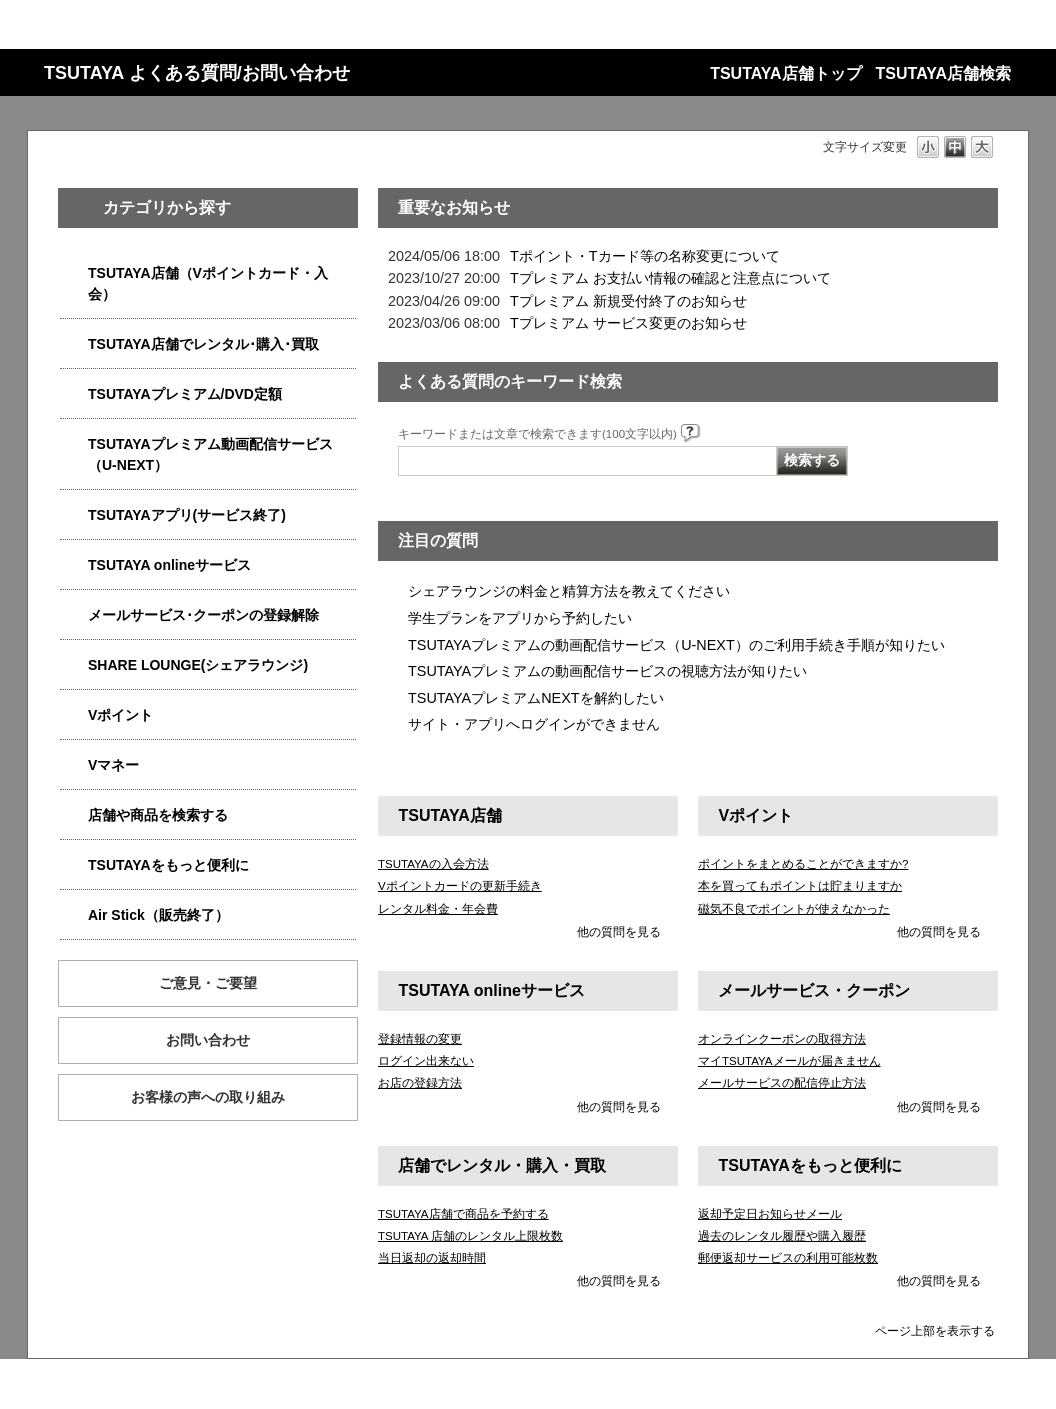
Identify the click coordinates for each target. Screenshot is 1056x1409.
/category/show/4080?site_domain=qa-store (74, 615)
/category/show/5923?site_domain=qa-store (74, 444)
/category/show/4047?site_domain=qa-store (74, 273)
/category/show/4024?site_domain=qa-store (74, 865)
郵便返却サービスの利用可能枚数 (788, 1258)
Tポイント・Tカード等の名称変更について (645, 256)
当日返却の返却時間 (432, 1258)
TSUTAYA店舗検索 (943, 73)
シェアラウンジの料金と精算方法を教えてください (569, 591)
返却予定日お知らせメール (770, 1214)
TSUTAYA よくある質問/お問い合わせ (197, 73)
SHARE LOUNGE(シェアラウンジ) (198, 665)
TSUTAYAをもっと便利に (168, 865)
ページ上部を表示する (935, 1330)
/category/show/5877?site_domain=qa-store (74, 665)
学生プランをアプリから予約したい (520, 618)
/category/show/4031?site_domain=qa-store (74, 394)
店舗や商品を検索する (158, 815)
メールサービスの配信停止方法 (782, 1083)
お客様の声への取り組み (208, 1097)
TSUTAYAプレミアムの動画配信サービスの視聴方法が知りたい (607, 671)
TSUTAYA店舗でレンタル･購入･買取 (203, 344)
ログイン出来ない (426, 1061)
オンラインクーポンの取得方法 (782, 1039)
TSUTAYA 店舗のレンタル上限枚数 (470, 1236)
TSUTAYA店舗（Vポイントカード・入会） (208, 283)
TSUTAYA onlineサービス (169, 565)
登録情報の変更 (420, 1039)
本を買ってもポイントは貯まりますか (800, 886)
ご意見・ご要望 (208, 983)
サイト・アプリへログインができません (534, 724)
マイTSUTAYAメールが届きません (789, 1061)
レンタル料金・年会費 (438, 909)
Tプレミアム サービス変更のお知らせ (628, 323)
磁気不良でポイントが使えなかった (794, 909)
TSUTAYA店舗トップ (785, 73)
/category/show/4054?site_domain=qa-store (74, 344)
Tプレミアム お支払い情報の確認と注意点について (670, 278)
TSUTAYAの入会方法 (433, 864)
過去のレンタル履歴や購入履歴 (782, 1236)
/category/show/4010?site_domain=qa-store (74, 565)
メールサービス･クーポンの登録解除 (203, 615)
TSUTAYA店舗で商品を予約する (463, 1214)
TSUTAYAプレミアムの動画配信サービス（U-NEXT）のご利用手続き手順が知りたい (676, 645)
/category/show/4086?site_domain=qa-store (74, 815)
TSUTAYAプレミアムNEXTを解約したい (536, 698)
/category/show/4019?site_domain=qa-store (74, 515)
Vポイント (120, 715)
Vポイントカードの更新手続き (460, 886)
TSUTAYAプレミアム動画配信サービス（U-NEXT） (210, 454)
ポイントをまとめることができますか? (803, 864)
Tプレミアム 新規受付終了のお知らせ (628, 301)
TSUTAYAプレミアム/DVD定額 (185, 394)
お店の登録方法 (420, 1083)
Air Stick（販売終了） (158, 915)
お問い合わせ (208, 1040)
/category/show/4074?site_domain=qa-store (74, 715)
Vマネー (113, 765)
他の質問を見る (619, 932)
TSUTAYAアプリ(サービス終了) (187, 515)
